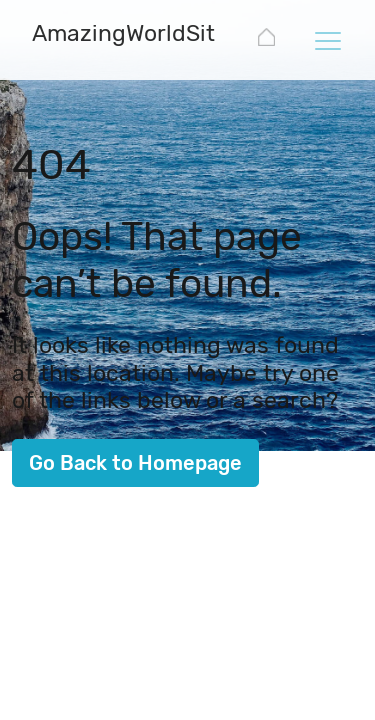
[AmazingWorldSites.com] (162, 35)
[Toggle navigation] (327, 40)
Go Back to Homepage (135, 463)
